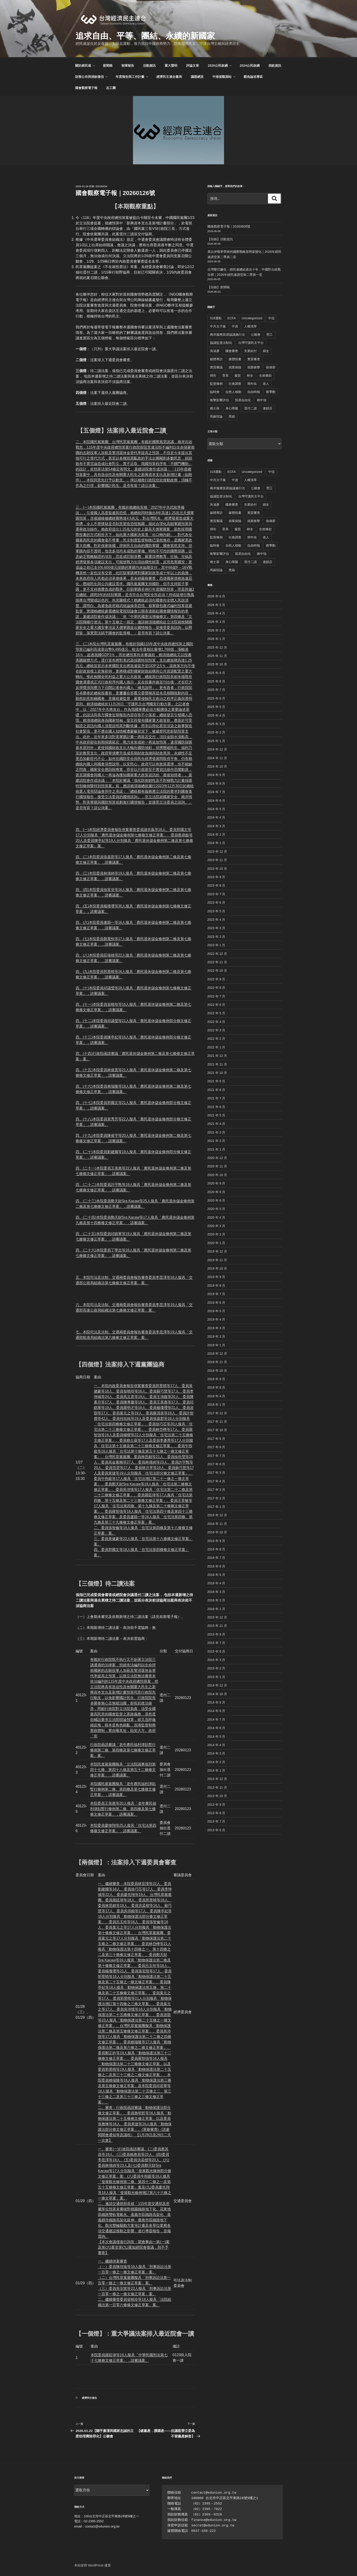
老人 (266, 383)
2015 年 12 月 (217, 1617)
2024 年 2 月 (216, 834)
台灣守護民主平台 (251, 343)
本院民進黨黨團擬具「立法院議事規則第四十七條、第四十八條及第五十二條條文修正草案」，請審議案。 (123, 1769)
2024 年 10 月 (217, 766)
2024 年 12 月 (217, 749)
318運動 (216, 318)
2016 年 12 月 (217, 1515)
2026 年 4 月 (216, 613)
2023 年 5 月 (216, 911)
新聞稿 (107, 65)
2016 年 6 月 (216, 1566)
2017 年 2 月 (216, 1498)
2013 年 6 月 (216, 1830)
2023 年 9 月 (216, 877)
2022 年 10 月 (217, 970)
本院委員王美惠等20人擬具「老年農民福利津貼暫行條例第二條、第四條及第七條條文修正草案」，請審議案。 (123, 1808)
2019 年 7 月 (216, 1294)
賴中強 (261, 400)
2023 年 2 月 (216, 936)
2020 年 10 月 (217, 1175)
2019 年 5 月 (216, 1311)
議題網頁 (197, 77)
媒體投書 (235, 359)
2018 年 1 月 (216, 1404)
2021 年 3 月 (216, 1132)
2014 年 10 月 (217, 1694)
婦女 (266, 351)
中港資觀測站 (224, 77)
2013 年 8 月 (216, 1813)
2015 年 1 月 (216, 1677)
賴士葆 (214, 408)
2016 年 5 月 (216, 1575)
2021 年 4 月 (216, 1124)
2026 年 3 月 (216, 622)
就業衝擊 (253, 367)
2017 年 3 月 (216, 1489)
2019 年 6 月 (216, 1302)
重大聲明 (171, 65)
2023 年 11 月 (217, 860)
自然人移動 (233, 392)
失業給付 (250, 351)
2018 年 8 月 (216, 1387)
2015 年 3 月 (216, 1660)
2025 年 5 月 (216, 707)
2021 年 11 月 (217, 1064)
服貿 (238, 375)
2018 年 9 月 (216, 1379)
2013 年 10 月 (217, 1796)
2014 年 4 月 (216, 1745)
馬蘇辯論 (216, 416)
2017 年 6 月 (216, 1464)
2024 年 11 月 (217, 758)
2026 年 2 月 (216, 630)
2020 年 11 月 (217, 1166)
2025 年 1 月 (216, 741)
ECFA (231, 318)
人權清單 (250, 326)
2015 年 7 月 (216, 1643)
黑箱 (232, 416)
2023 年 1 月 (216, 945)
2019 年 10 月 (217, 1268)
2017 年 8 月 (216, 1447)
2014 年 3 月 (216, 1753)
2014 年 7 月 (216, 1719)
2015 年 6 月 (216, 1651)
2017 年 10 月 (217, 1430)
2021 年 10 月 (217, 1073)
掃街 (213, 375)
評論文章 (192, 65)
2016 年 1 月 (216, 1609)
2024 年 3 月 (216, 826)
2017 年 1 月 (216, 1507)
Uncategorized (252, 318)
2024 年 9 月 (216, 775)
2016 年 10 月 (217, 1532)
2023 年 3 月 (216, 928)
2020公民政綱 (220, 65)
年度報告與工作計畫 (132, 77)
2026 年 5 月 (216, 605)
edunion (101, 186)
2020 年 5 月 (216, 1209)
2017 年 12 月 (217, 1413)
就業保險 (235, 367)
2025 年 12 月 (217, 647)
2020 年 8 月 (216, 1192)
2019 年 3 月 (216, 1328)
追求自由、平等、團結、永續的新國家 (145, 36)
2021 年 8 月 (216, 1090)
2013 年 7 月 (216, 1821)
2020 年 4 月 (216, 1217)
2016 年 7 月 (216, 1557)
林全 (250, 375)
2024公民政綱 (250, 65)
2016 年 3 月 (216, 1592)
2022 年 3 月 (216, 1030)
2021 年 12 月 (217, 1055)
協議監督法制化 (221, 343)
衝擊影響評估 (219, 400)
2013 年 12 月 (217, 1779)
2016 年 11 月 (217, 1524)
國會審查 (231, 351)
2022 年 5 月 (216, 1013)
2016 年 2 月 (216, 1600)
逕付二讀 (250, 408)
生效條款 (265, 375)
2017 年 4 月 (216, 1481)
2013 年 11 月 (217, 1787)
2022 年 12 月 (217, 954)
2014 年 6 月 (216, 1728)
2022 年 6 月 (216, 1005)
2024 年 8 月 (216, 783)
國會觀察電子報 (86, 88)
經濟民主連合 (89, 2397)
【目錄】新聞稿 (218, 287)
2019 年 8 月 (216, 1285)
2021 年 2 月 (216, 1141)
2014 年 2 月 (216, 1762)
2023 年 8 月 (216, 885)
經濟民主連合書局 (169, 77)
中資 (235, 326)
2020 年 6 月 (216, 1200)
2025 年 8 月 (216, 681)
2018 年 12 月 (217, 1353)
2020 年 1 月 (216, 1243)
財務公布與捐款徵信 (91, 77)
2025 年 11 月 (217, 656)
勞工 (269, 334)
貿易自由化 (243, 400)
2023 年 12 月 (217, 851)
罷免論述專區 (253, 77)
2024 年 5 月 (216, 809)
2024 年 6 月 (216, 800)
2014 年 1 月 (216, 1770)
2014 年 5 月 (216, 1736)
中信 (271, 318)
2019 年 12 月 (217, 1251)
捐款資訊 (274, 65)
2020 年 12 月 (217, 1158)
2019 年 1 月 (216, 1345)
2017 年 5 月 (216, 1472)
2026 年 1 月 (216, 639)
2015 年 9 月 (216, 1634)
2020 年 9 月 (216, 1183)
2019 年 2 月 (216, 1336)
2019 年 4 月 (216, 1319)
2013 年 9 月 (216, 1804)
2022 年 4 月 (216, 1022)
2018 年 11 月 (217, 1362)
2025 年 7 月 (216, 690)
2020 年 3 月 (216, 1226)
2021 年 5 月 (216, 1115)
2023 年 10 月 (217, 868)
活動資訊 (149, 65)
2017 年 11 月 (217, 1421)
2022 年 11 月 (217, 962)
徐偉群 (270, 367)
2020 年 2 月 (216, 1234)
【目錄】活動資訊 (220, 239)
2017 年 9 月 (216, 1438)
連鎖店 (267, 408)
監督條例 (216, 383)
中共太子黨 (218, 326)
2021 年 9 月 (216, 1081)
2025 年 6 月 (216, 698)
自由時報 (253, 392)
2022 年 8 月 (216, 987)
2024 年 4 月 (216, 817)
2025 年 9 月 (216, 673)
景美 (225, 375)
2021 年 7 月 (216, 1098)
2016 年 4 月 (216, 1583)
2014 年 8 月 (216, 1711)
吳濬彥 (214, 351)
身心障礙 (231, 408)
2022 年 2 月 (216, 1038)
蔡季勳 (270, 392)
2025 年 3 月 (216, 724)
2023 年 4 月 (216, 919)
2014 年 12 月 (217, 1685)
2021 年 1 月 (216, 1149)
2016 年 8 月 (216, 1549)
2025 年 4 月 (216, 715)
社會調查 (235, 383)
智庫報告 (127, 65)
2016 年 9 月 (216, 1541)
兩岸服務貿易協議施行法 (227, 334)
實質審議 (216, 367)
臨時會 (214, 392)
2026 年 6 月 (216, 596)
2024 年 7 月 (216, 792)
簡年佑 (252, 383)
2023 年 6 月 (216, 902)
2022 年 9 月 (216, 979)
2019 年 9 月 (216, 1277)
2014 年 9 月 (216, 1702)
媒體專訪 (216, 359)
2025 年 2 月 (216, 732)
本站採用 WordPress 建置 (92, 2565)
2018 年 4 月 (216, 1396)
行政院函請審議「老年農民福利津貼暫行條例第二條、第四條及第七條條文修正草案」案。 (123, 1750)
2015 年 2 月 (216, 1668)
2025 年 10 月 (217, 664)
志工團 (111, 88)
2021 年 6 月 (216, 1107)
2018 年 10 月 (217, 1370)
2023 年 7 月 (216, 894)
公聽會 (255, 334)
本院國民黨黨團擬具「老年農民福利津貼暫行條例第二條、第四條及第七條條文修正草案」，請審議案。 (123, 1789)
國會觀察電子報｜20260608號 (228, 226)
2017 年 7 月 (216, 1456)
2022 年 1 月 (216, 1047)
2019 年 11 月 (217, 1260)
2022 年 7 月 (216, 996)
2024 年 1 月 (216, 843)
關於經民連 (85, 65)
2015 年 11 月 (217, 1626)
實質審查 (253, 359)
